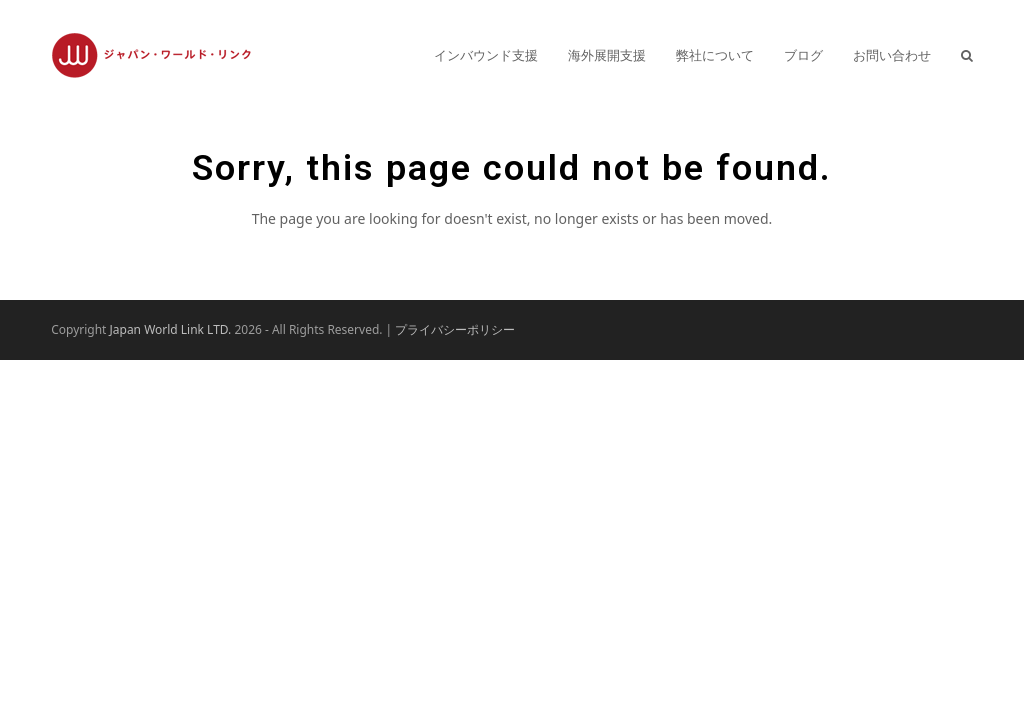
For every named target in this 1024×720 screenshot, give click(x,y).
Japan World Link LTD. (171, 329)
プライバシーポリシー (455, 329)
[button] (967, 55)
